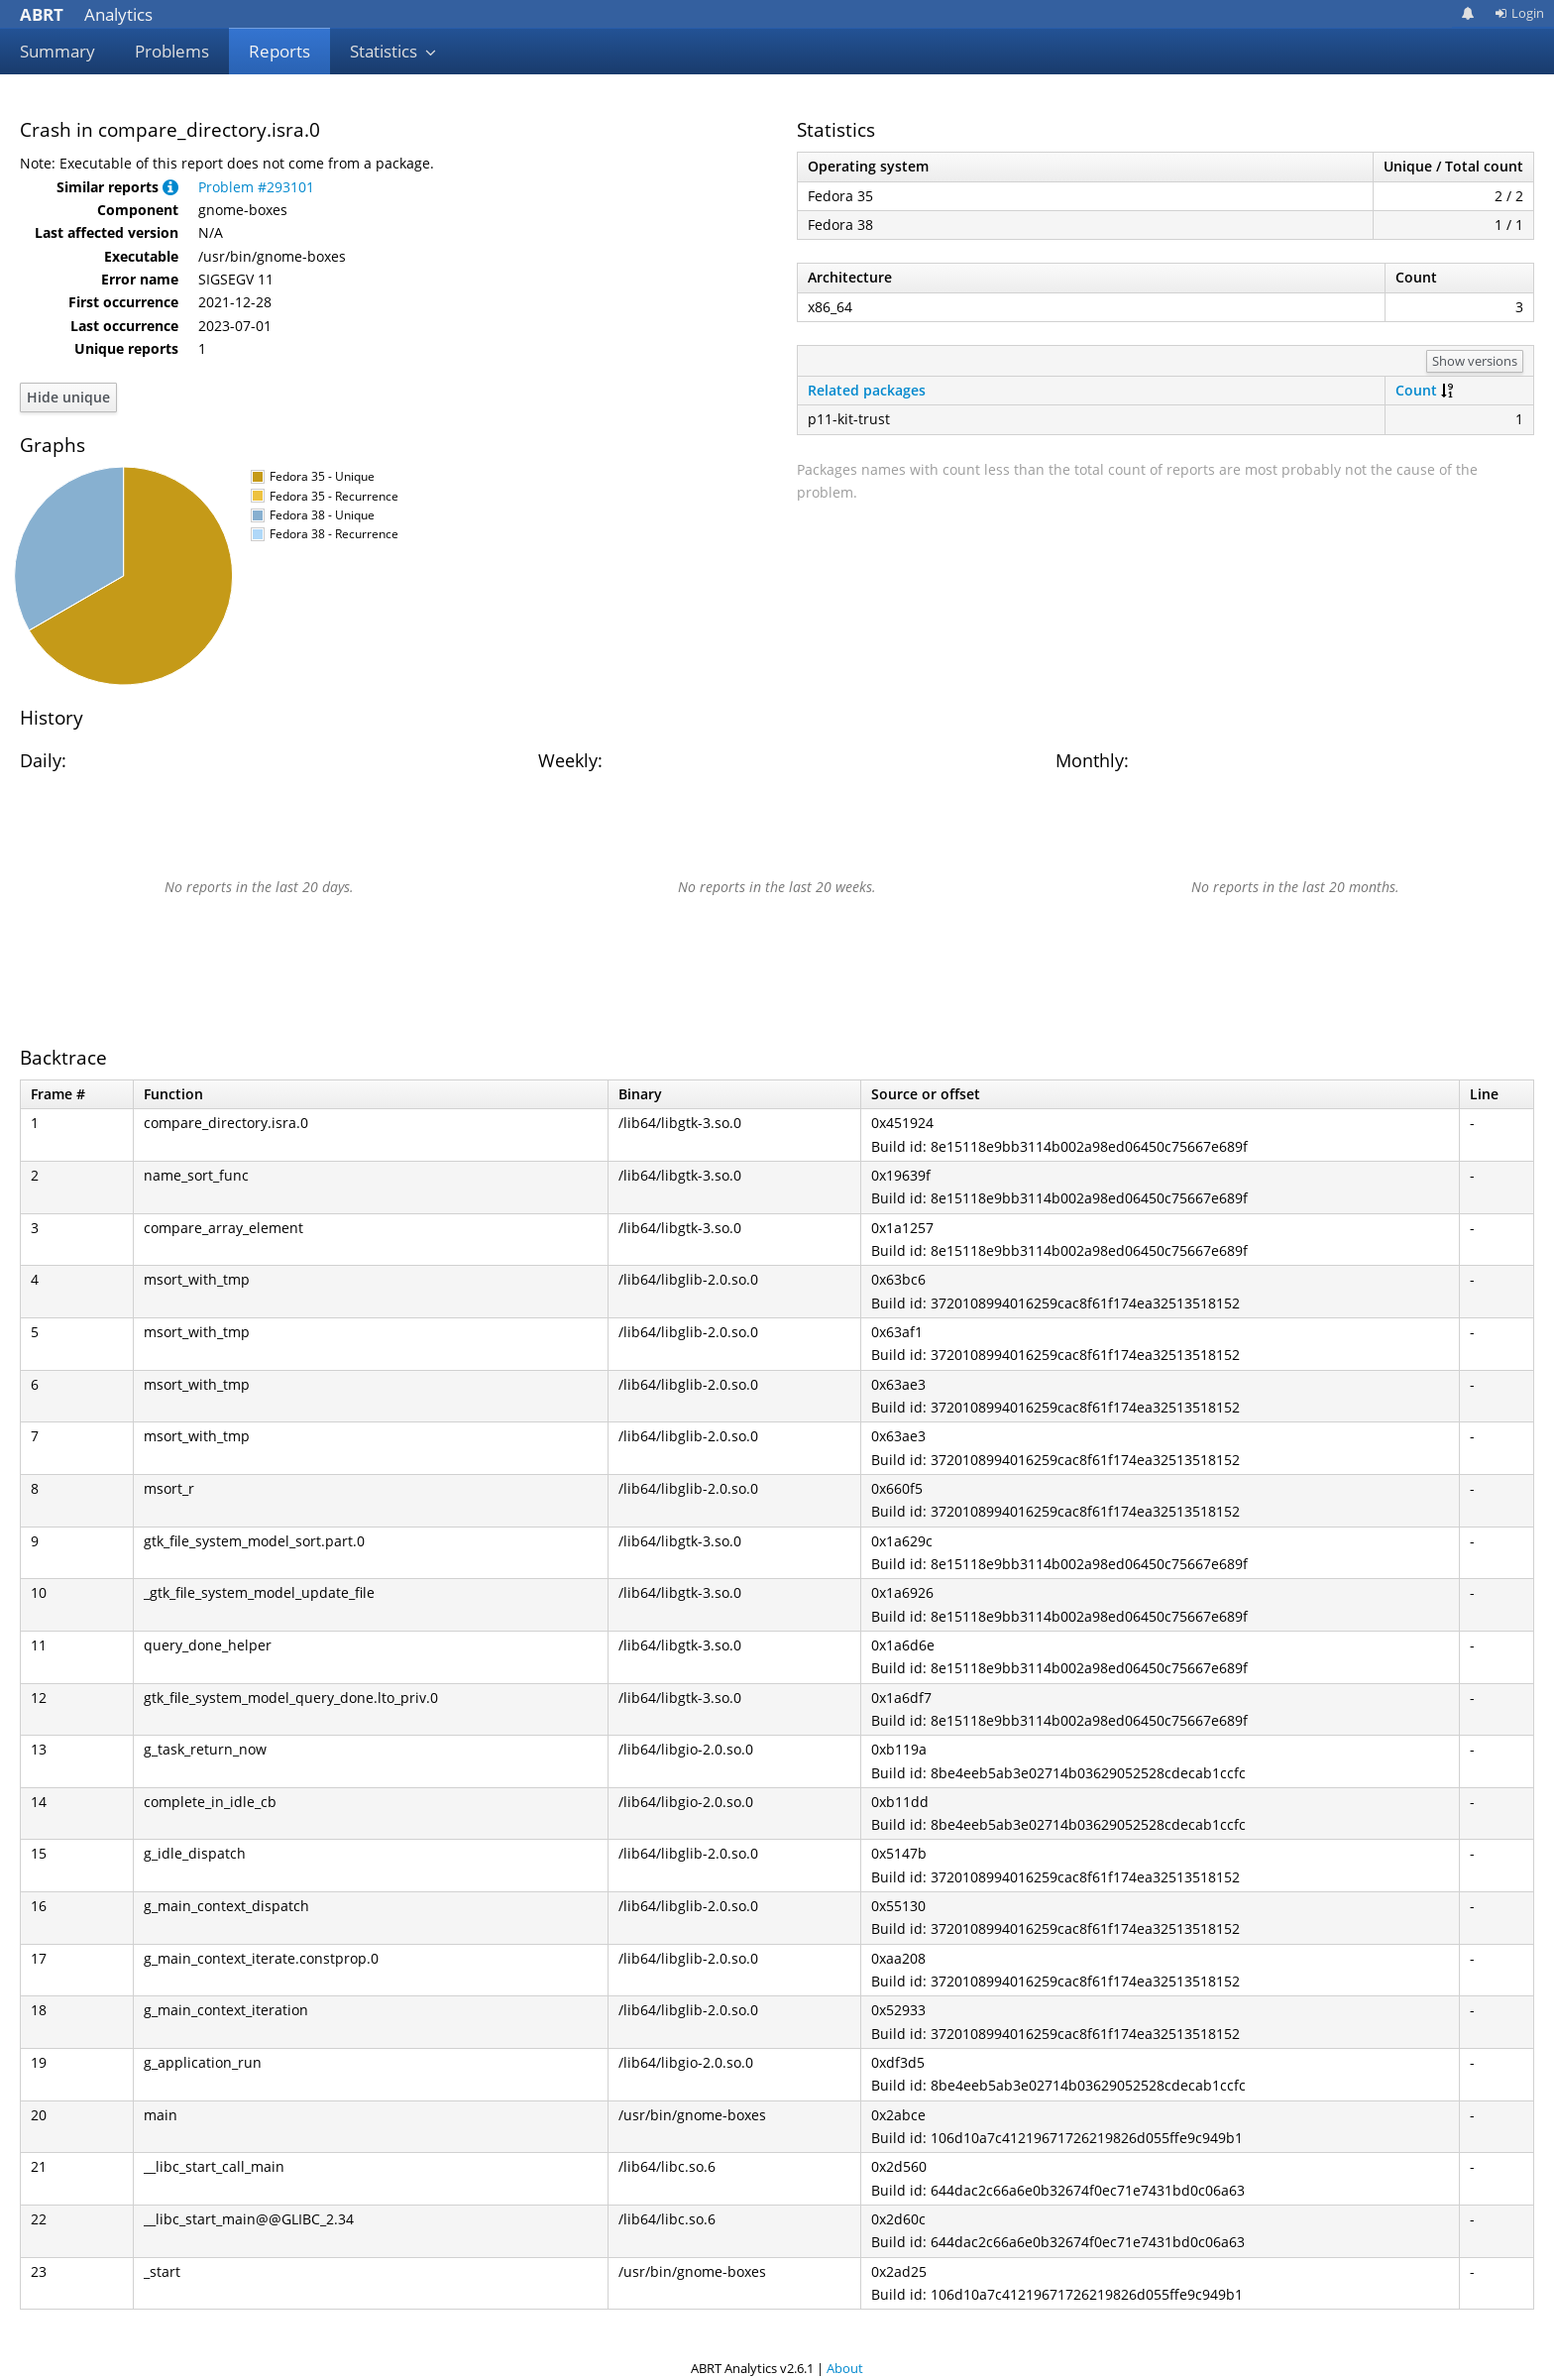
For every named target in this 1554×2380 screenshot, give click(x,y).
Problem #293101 (256, 186)
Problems (172, 51)
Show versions (1474, 361)
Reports (279, 51)
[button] (170, 186)
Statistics (393, 51)
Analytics (86, 14)
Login (1519, 13)
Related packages (867, 390)
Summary (57, 51)
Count (1416, 390)
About (845, 2368)
